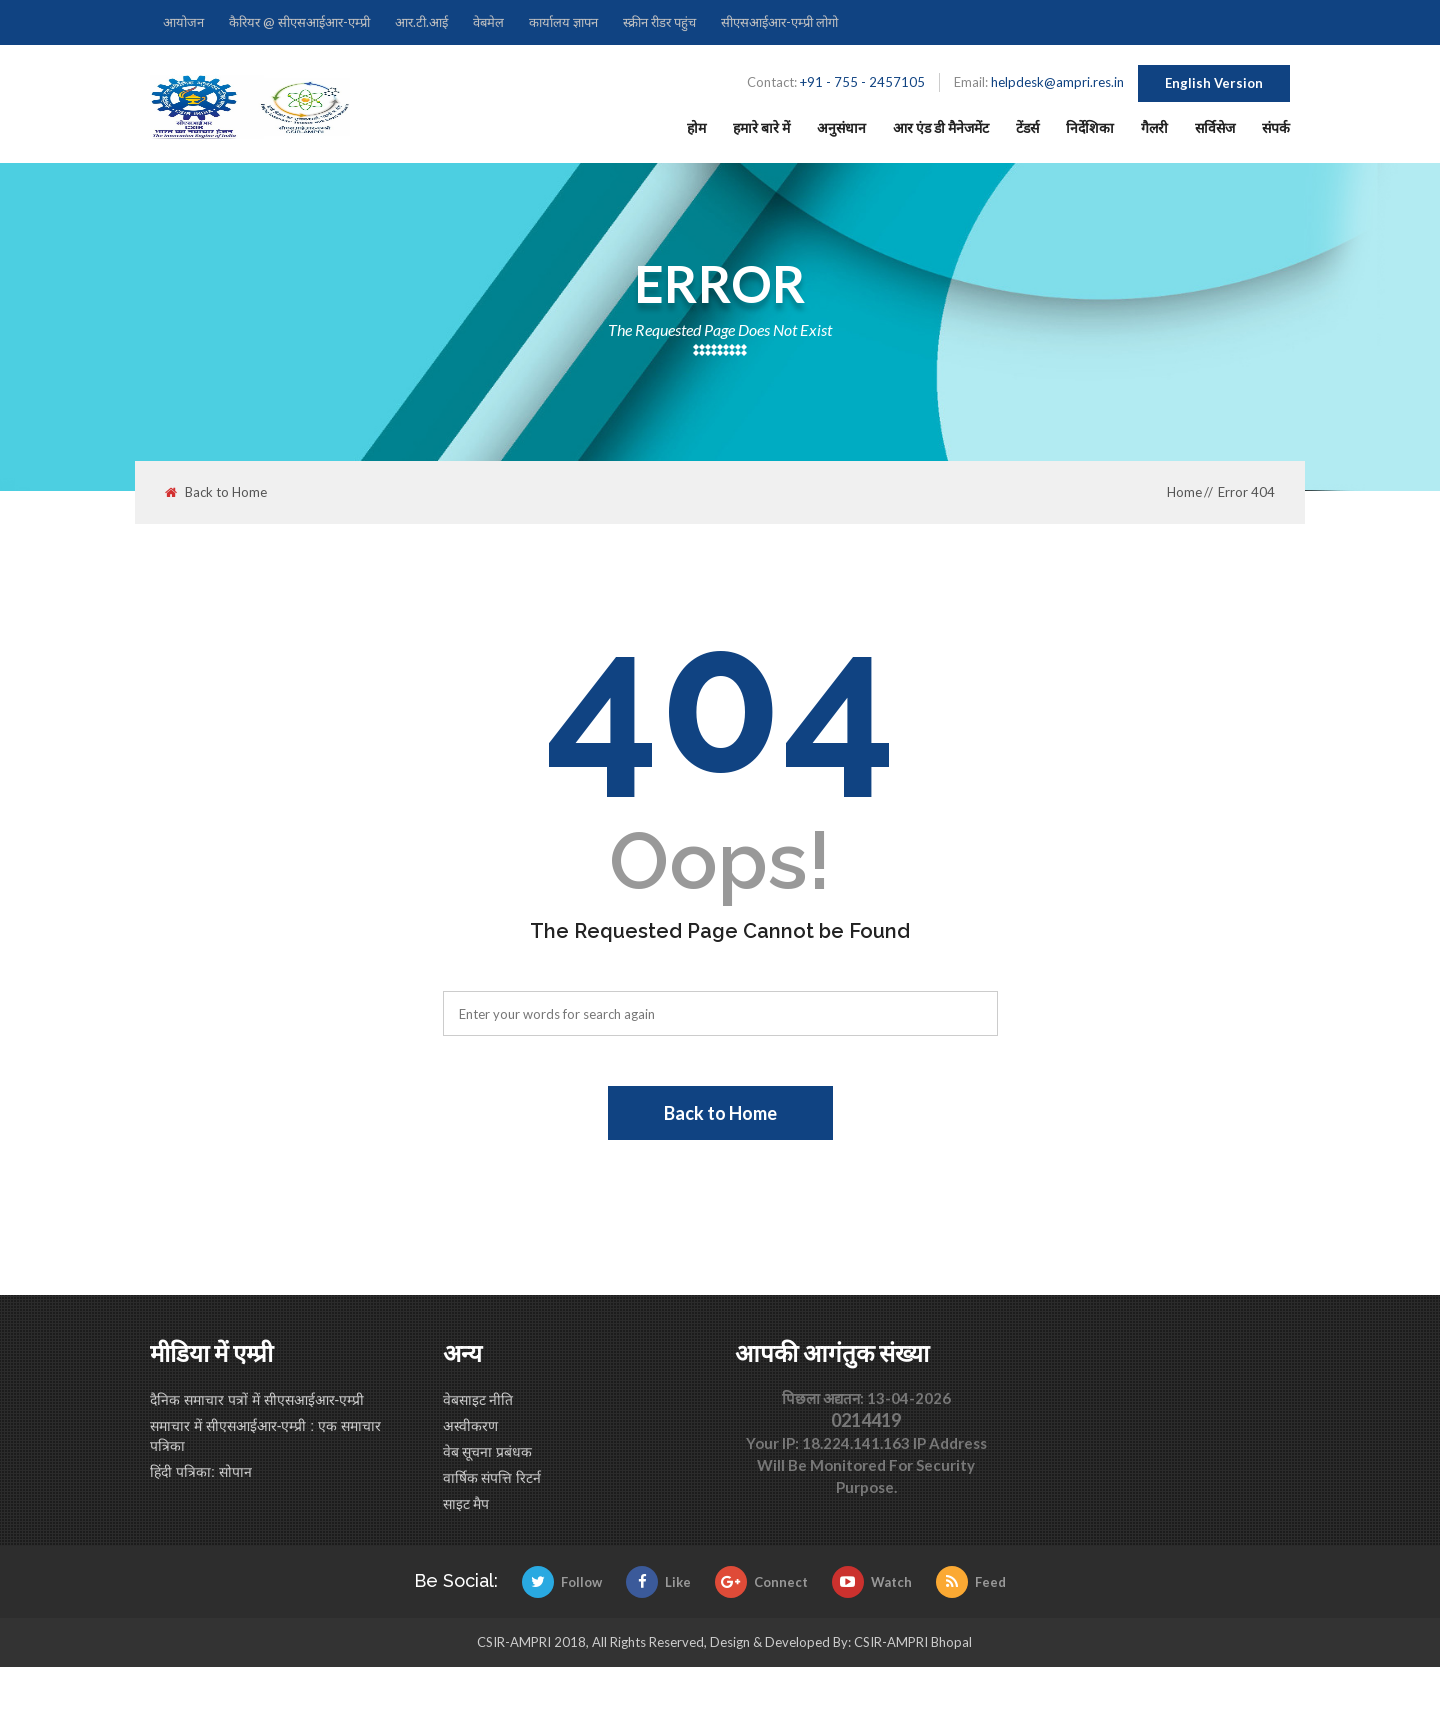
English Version (1214, 83)
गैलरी (1154, 127)
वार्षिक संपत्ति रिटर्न (492, 1478)
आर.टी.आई (421, 22)
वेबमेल (488, 22)
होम (696, 127)
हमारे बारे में (761, 127)
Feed (971, 1582)
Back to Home (216, 492)
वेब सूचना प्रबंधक (488, 1452)
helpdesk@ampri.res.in (1057, 82)
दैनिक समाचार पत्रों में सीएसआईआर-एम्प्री (257, 1400)
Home (1184, 492)
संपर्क (1276, 127)
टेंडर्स (1027, 127)
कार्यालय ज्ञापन (563, 22)
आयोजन (183, 22)
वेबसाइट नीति (478, 1400)
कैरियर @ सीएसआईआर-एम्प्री (299, 22)
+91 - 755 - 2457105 (862, 82)
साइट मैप (466, 1504)
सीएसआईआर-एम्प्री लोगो (779, 22)
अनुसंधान (841, 127)
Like (658, 1582)
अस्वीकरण (470, 1426)
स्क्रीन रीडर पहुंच (659, 22)
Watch (872, 1582)
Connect (761, 1582)
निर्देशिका (1090, 127)
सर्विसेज (1215, 127)
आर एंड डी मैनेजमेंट (941, 127)
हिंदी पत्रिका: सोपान (201, 1472)
